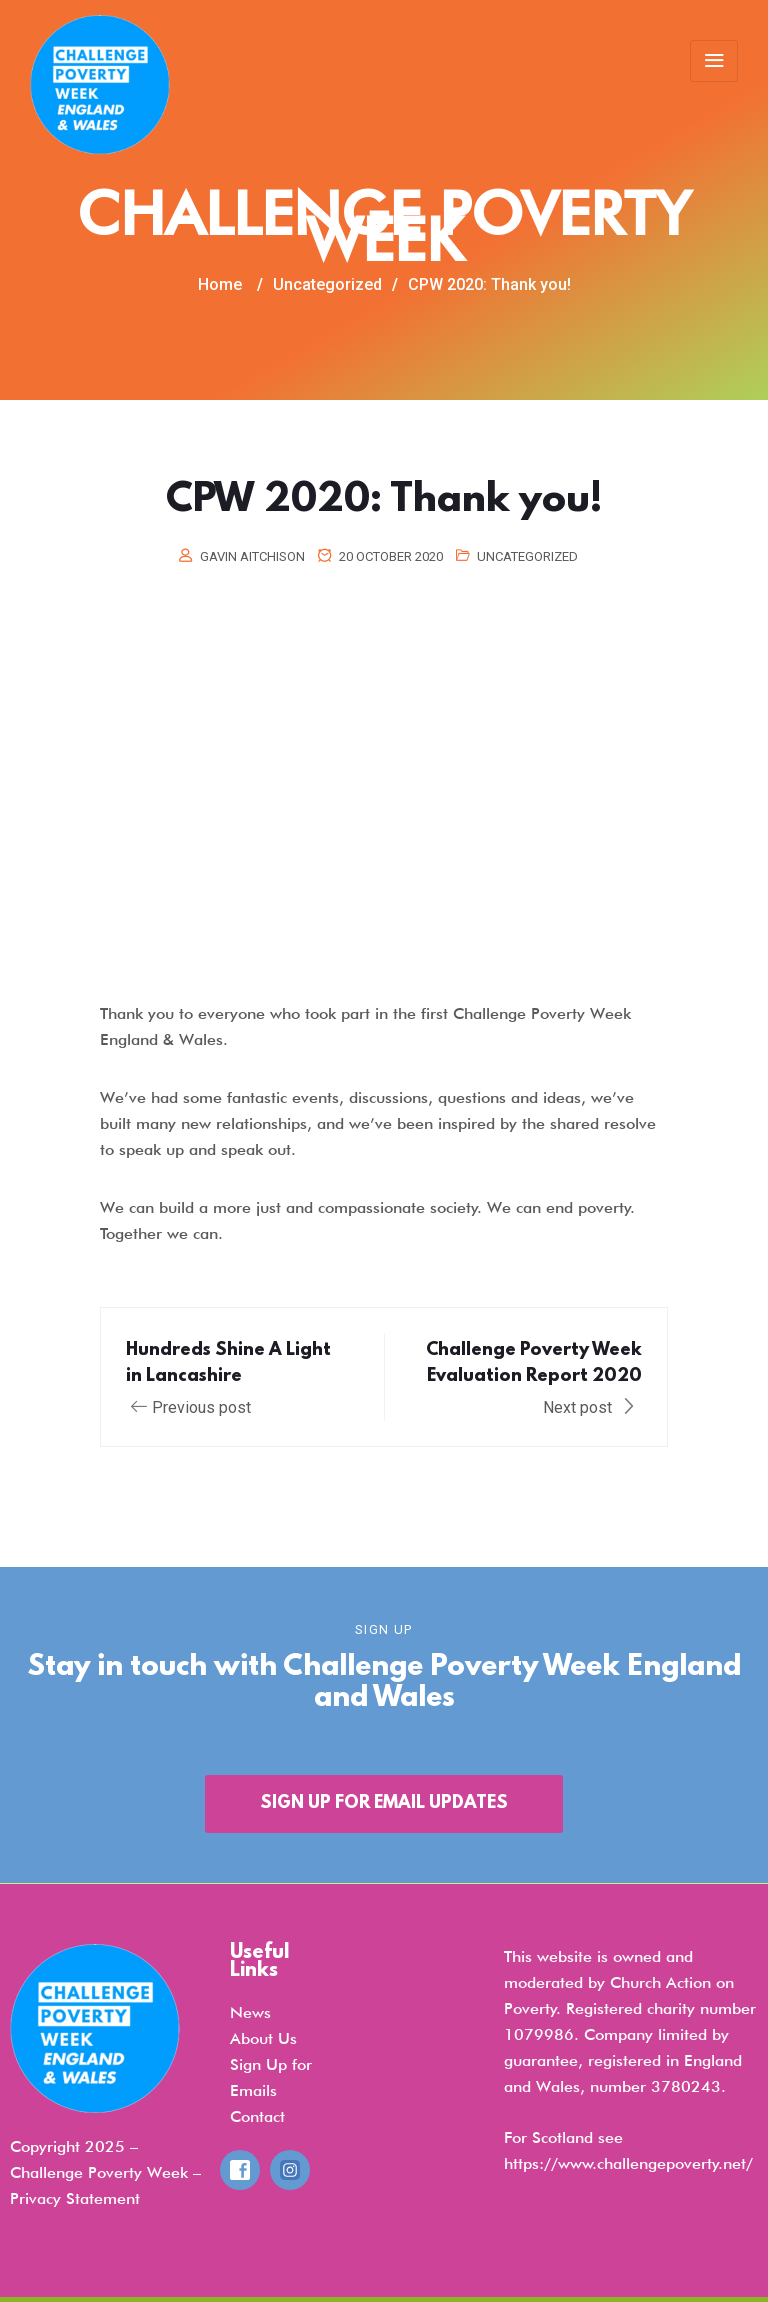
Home (220, 284)
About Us (263, 2038)
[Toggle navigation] (714, 61)
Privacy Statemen (72, 2198)
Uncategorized (527, 556)
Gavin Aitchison (252, 556)
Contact (257, 2116)
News (250, 2012)
